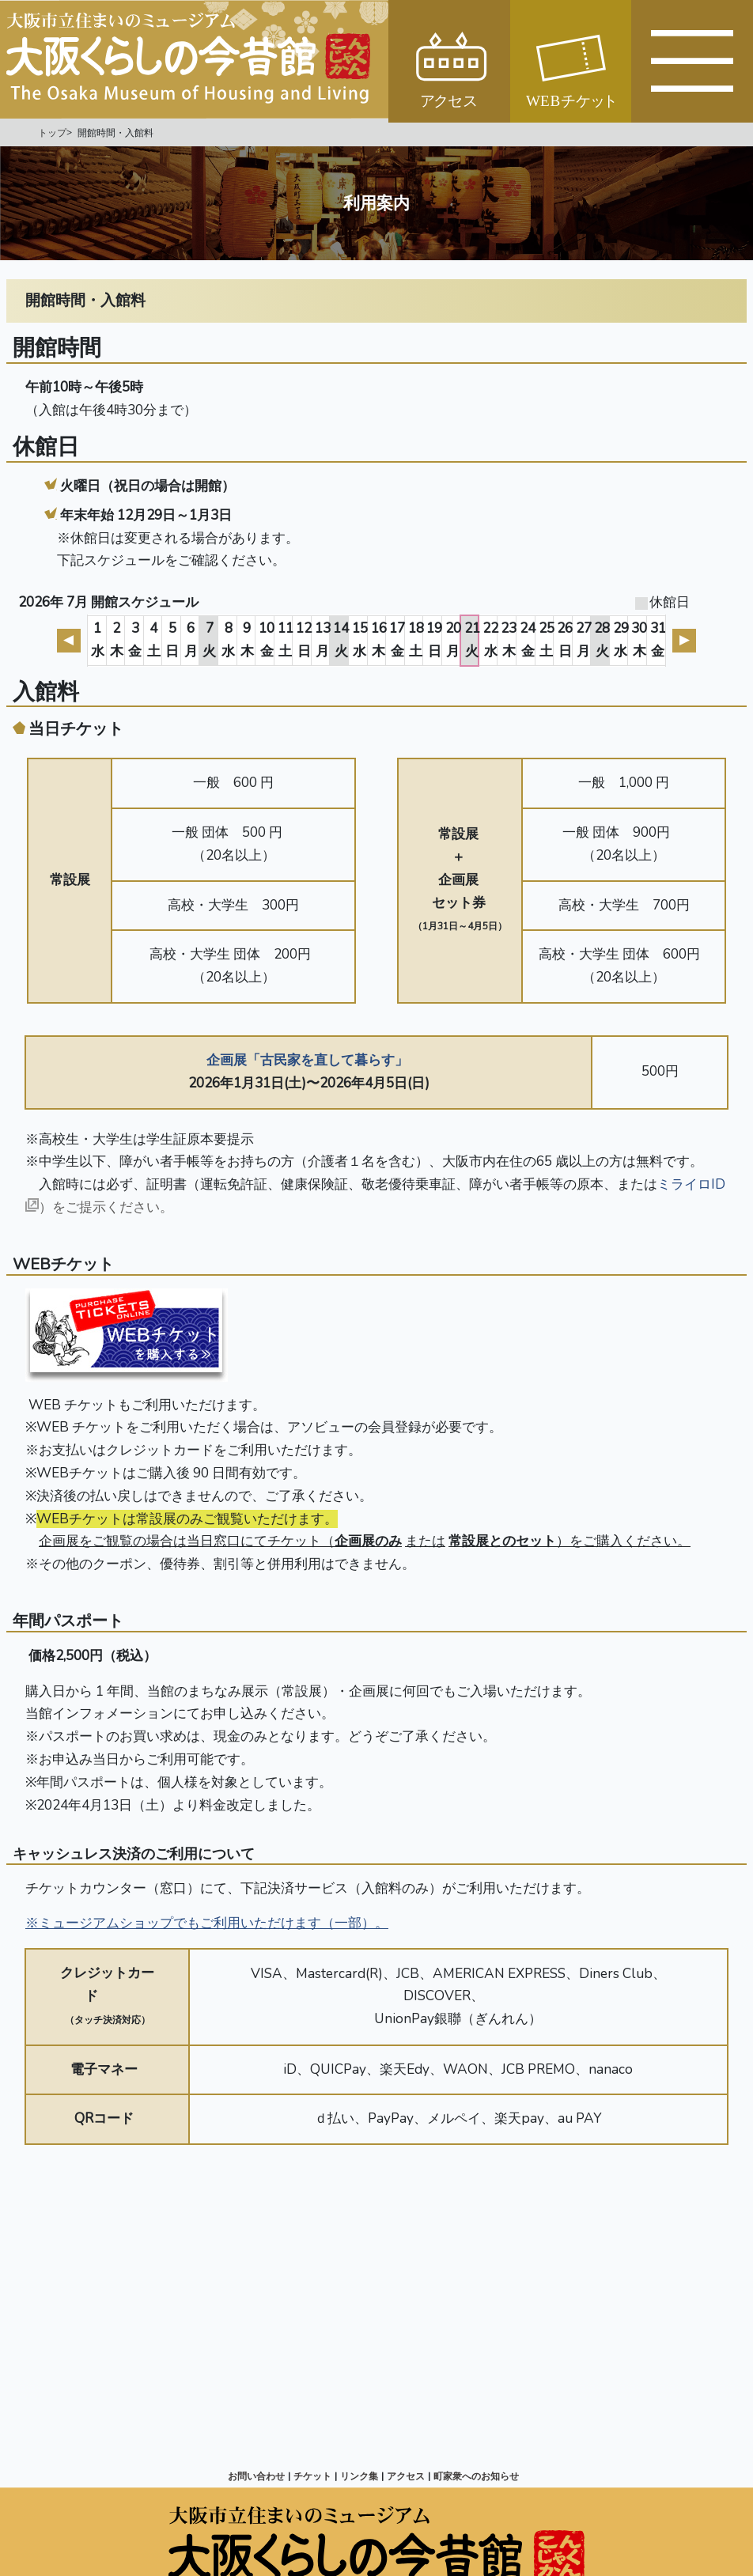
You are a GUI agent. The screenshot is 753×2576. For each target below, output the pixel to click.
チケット (312, 2476)
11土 (285, 639)
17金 (397, 639)
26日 (565, 639)
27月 (584, 639)
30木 (639, 639)
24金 (527, 639)
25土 (546, 639)
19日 (434, 639)
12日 (304, 639)
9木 (247, 639)
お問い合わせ (256, 2476)
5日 (172, 639)
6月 (191, 639)
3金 (135, 639)
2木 (116, 639)
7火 (209, 639)
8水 (228, 639)
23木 (509, 639)
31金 (658, 639)
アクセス (406, 2476)
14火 (341, 639)
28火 (602, 639)
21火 (472, 639)
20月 (453, 639)
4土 (154, 639)
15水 (360, 639)
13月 (323, 639)
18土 (416, 639)
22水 (490, 639)
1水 (97, 639)
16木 (379, 639)
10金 (266, 639)
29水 (621, 639)
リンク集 (359, 2476)
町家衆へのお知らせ (476, 2476)
